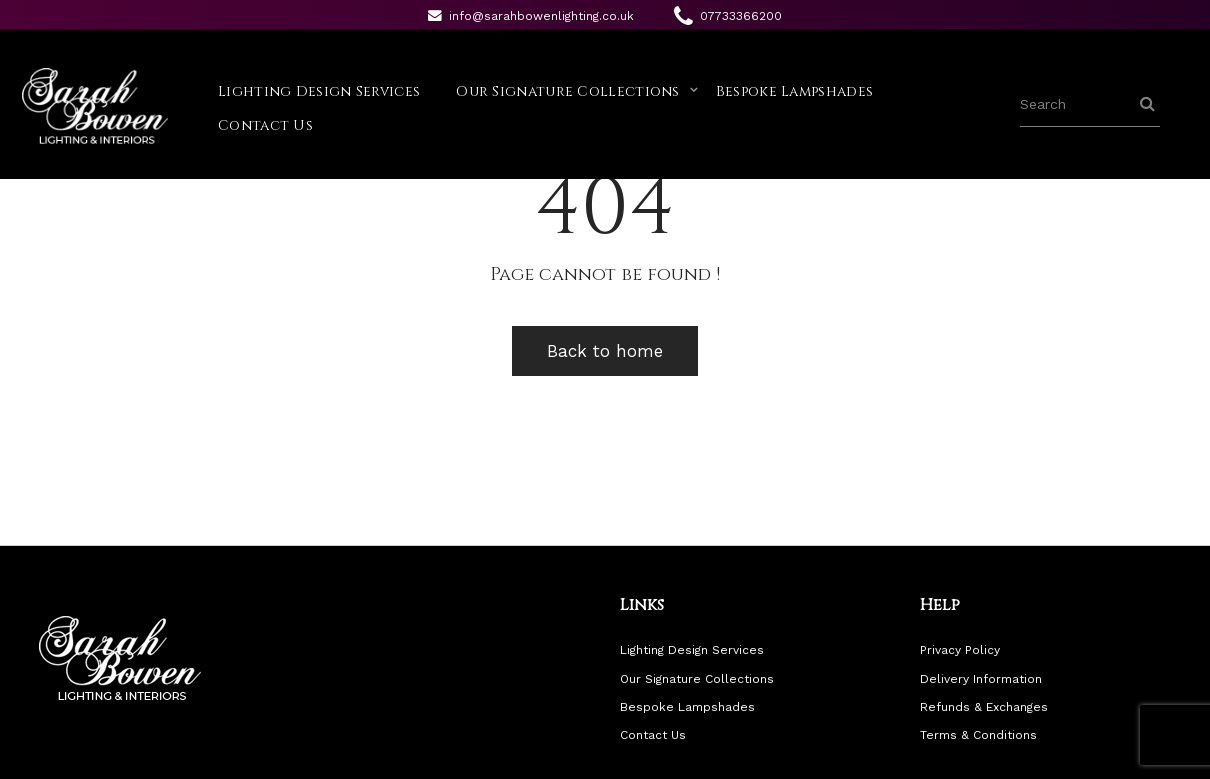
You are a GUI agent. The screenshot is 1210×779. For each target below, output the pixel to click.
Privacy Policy (960, 650)
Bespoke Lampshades (794, 91)
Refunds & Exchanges (984, 707)
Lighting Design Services (319, 91)
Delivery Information (981, 679)
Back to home (605, 351)
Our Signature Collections (568, 91)
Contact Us (265, 125)
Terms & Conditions (978, 735)
